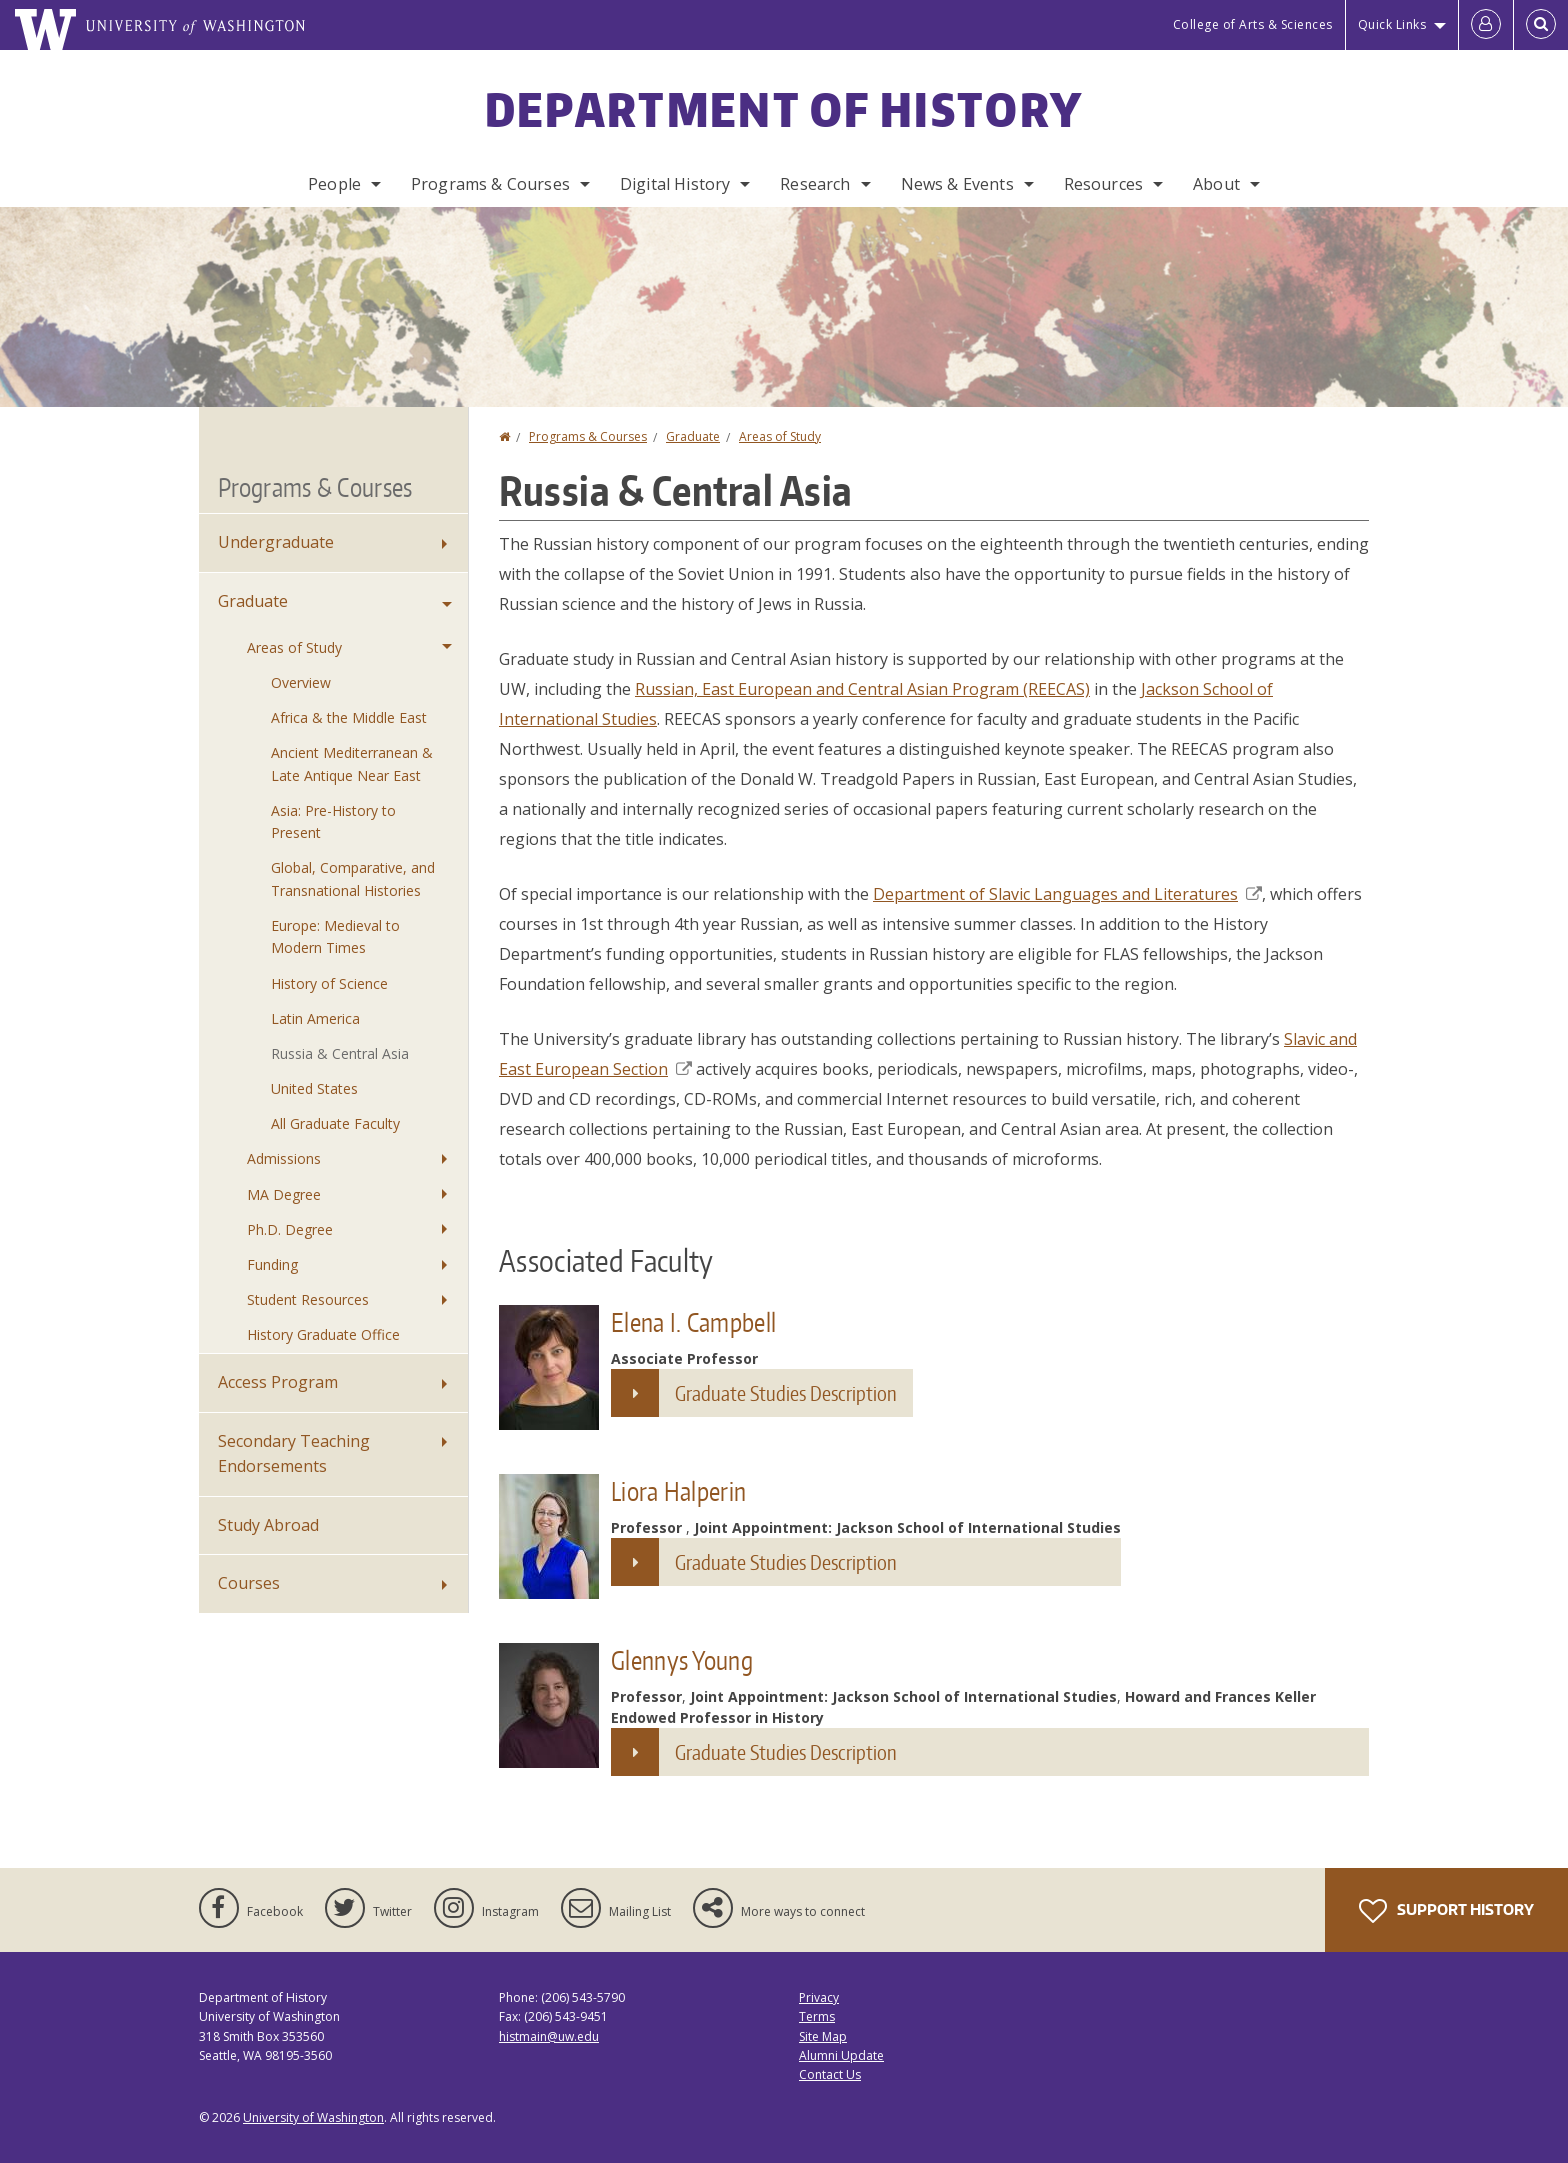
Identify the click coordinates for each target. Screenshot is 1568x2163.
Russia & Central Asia (340, 1053)
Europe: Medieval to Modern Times (335, 936)
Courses (249, 1583)
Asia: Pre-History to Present (333, 821)
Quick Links (1392, 24)
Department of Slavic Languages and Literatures (1067, 894)
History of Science (329, 983)
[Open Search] (1541, 25)
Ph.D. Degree (290, 1229)
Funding (272, 1264)
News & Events (957, 184)
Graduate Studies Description (786, 1393)
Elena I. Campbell (693, 1322)
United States (314, 1088)
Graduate (693, 436)
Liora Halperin (678, 1491)
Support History (1446, 1911)
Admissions (284, 1158)
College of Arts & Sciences (1253, 24)
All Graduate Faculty (335, 1123)
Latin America (315, 1018)
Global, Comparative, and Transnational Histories (353, 878)
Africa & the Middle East (349, 717)
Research (815, 184)
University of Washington (313, 2117)
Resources (1103, 184)
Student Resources (308, 1299)
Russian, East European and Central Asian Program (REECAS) (862, 689)
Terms (817, 2016)
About (1216, 184)
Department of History (784, 109)
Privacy (819, 1997)
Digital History (675, 184)
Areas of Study (780, 436)
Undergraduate (276, 542)
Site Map (823, 2036)
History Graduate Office (323, 1334)
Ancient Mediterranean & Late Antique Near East (352, 763)
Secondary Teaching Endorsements (294, 1454)
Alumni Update (841, 2055)
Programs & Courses (490, 184)
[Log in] (1486, 25)
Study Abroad (268, 1525)
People (334, 184)
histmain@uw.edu (549, 2036)
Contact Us (830, 2074)
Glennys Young (682, 1660)
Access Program (278, 1382)
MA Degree (284, 1194)
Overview (301, 682)
